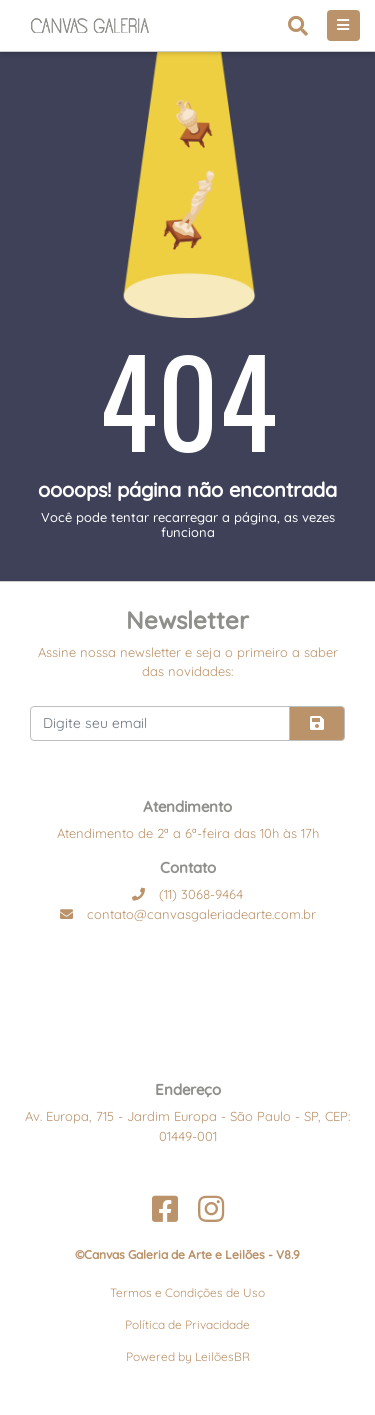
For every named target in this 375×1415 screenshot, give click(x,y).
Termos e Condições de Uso (187, 1292)
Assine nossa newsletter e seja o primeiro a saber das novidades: (188, 662)
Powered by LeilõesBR (188, 1356)
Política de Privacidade (187, 1324)
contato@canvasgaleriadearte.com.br (188, 914)
